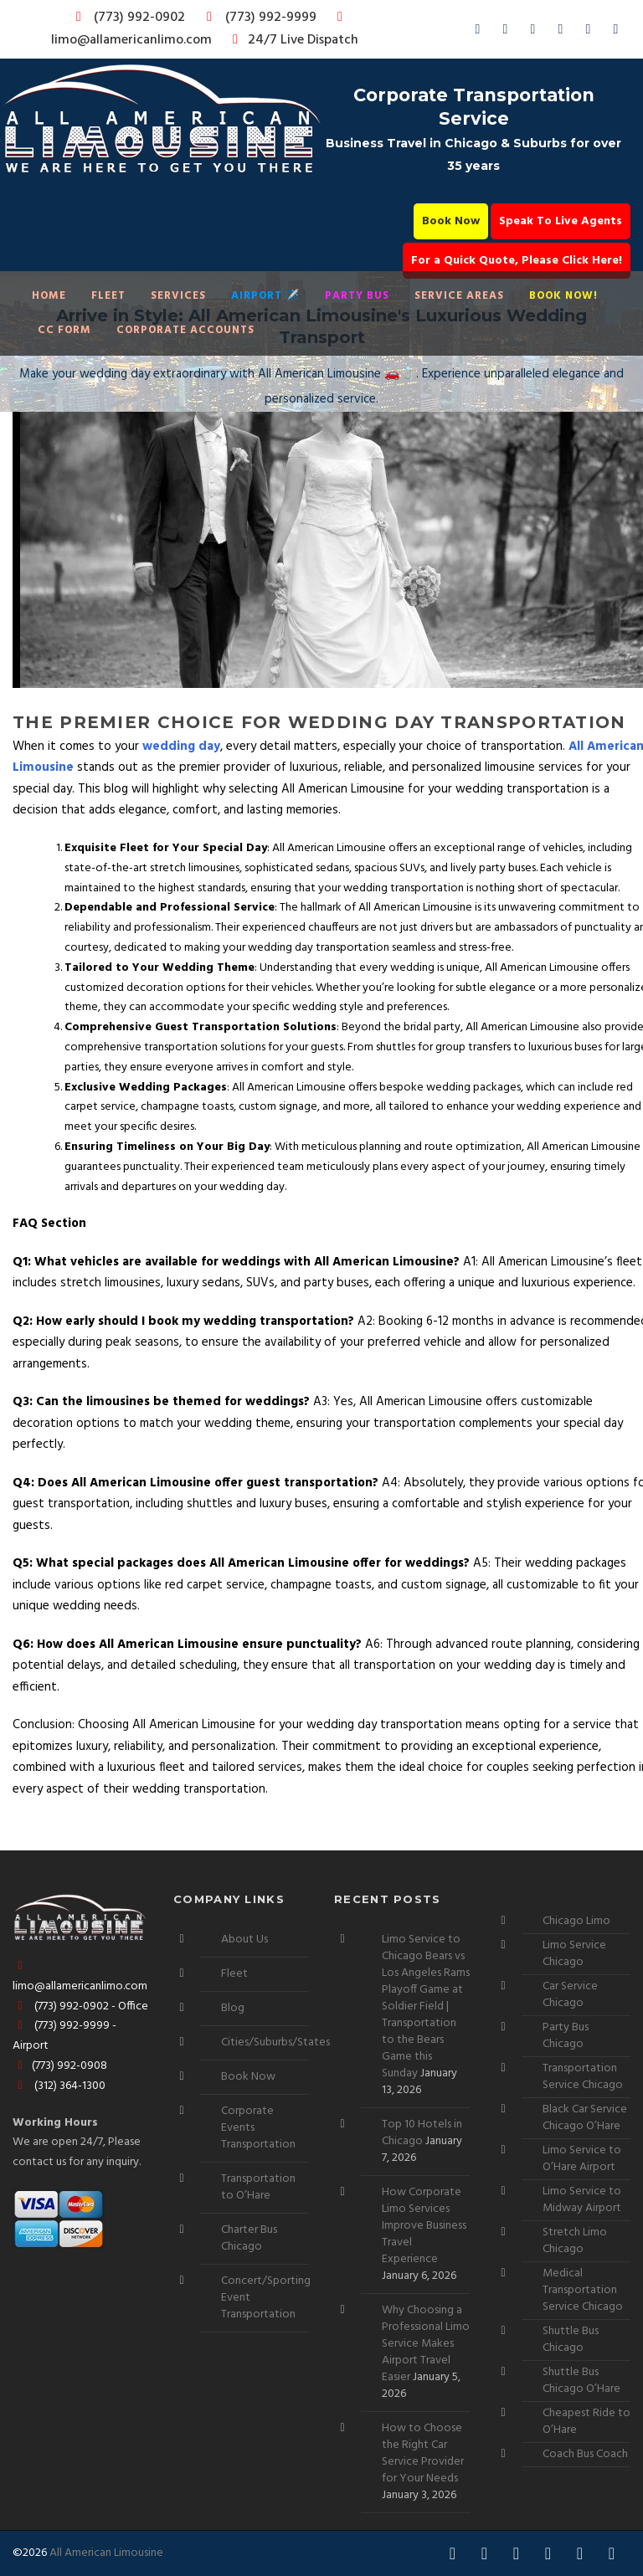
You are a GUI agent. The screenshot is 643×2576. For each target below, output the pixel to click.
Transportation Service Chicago (583, 2077)
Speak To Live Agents (560, 221)
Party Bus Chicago (566, 2036)
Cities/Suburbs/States (275, 2042)
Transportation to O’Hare (258, 2187)
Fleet (108, 296)
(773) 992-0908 (60, 2066)
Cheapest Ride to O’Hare (586, 2422)
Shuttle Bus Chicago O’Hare (581, 2381)
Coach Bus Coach (585, 2454)
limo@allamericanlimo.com (199, 30)
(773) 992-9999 (257, 17)
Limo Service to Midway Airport (582, 2200)
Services (178, 296)
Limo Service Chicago (574, 1954)
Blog (232, 2008)
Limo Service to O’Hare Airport (582, 2159)
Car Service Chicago (570, 1995)
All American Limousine (106, 2553)
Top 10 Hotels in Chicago (422, 2133)
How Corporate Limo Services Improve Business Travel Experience (424, 2226)
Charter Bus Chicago (249, 2238)
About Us (244, 1939)
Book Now (451, 221)
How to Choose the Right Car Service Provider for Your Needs (423, 2453)
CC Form (64, 330)
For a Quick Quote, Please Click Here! (516, 260)
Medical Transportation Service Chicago (583, 2290)
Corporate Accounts (185, 330)
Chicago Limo (576, 1921)
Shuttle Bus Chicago (571, 2340)
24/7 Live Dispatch (292, 40)
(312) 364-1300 (59, 2086)
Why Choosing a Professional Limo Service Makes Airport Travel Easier (426, 2344)
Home (49, 296)
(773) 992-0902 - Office (80, 2006)
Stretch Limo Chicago (575, 2241)
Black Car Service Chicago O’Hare (585, 2118)
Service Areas (459, 296)
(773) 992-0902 (127, 17)
